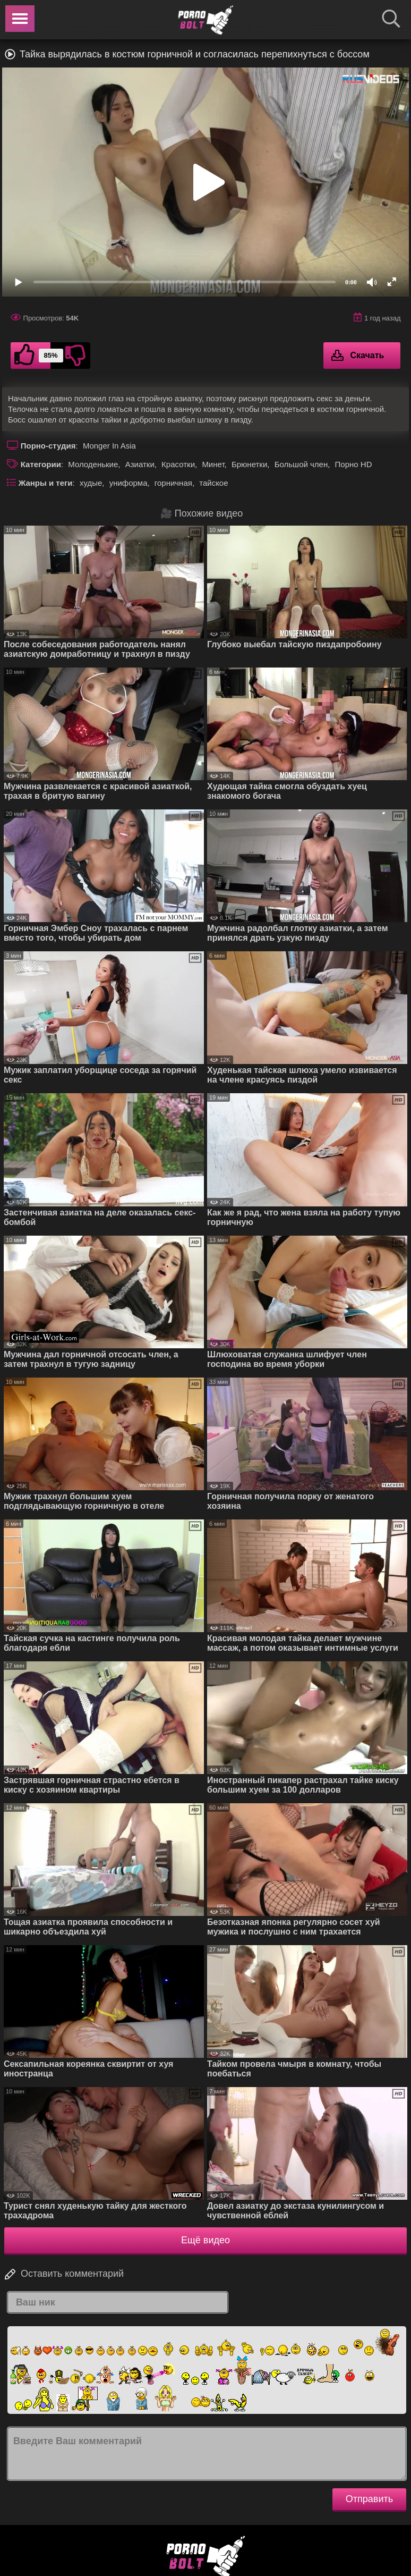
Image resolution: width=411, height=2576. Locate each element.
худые (91, 482)
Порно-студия (48, 445)
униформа (128, 482)
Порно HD (353, 464)
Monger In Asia (109, 445)
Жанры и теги (46, 482)
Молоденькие (93, 464)
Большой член (301, 464)
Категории (41, 464)
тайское (213, 482)
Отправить (369, 2499)
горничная (173, 482)
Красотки (178, 464)
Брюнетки (249, 464)
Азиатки (140, 464)
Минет (213, 464)
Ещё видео (205, 2240)
